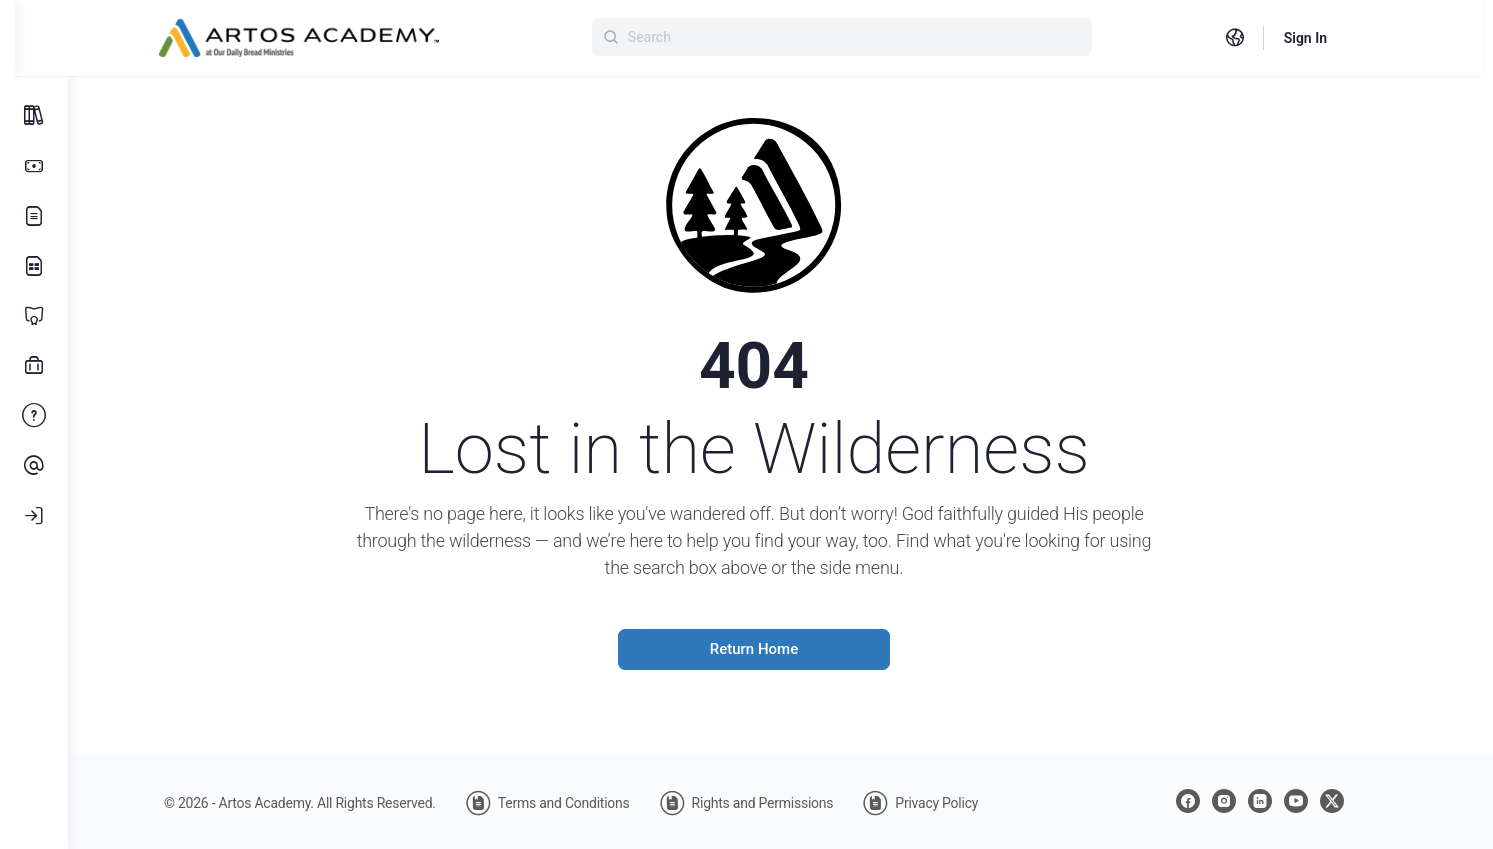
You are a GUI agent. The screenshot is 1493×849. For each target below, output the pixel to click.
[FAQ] (34, 416)
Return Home (780, 649)
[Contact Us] (34, 466)
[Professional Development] (34, 366)
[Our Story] (34, 216)
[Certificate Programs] (34, 316)
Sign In (1336, 38)
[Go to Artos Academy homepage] (331, 36)
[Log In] (34, 516)
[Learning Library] (34, 266)
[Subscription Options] (34, 166)
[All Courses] (34, 116)
